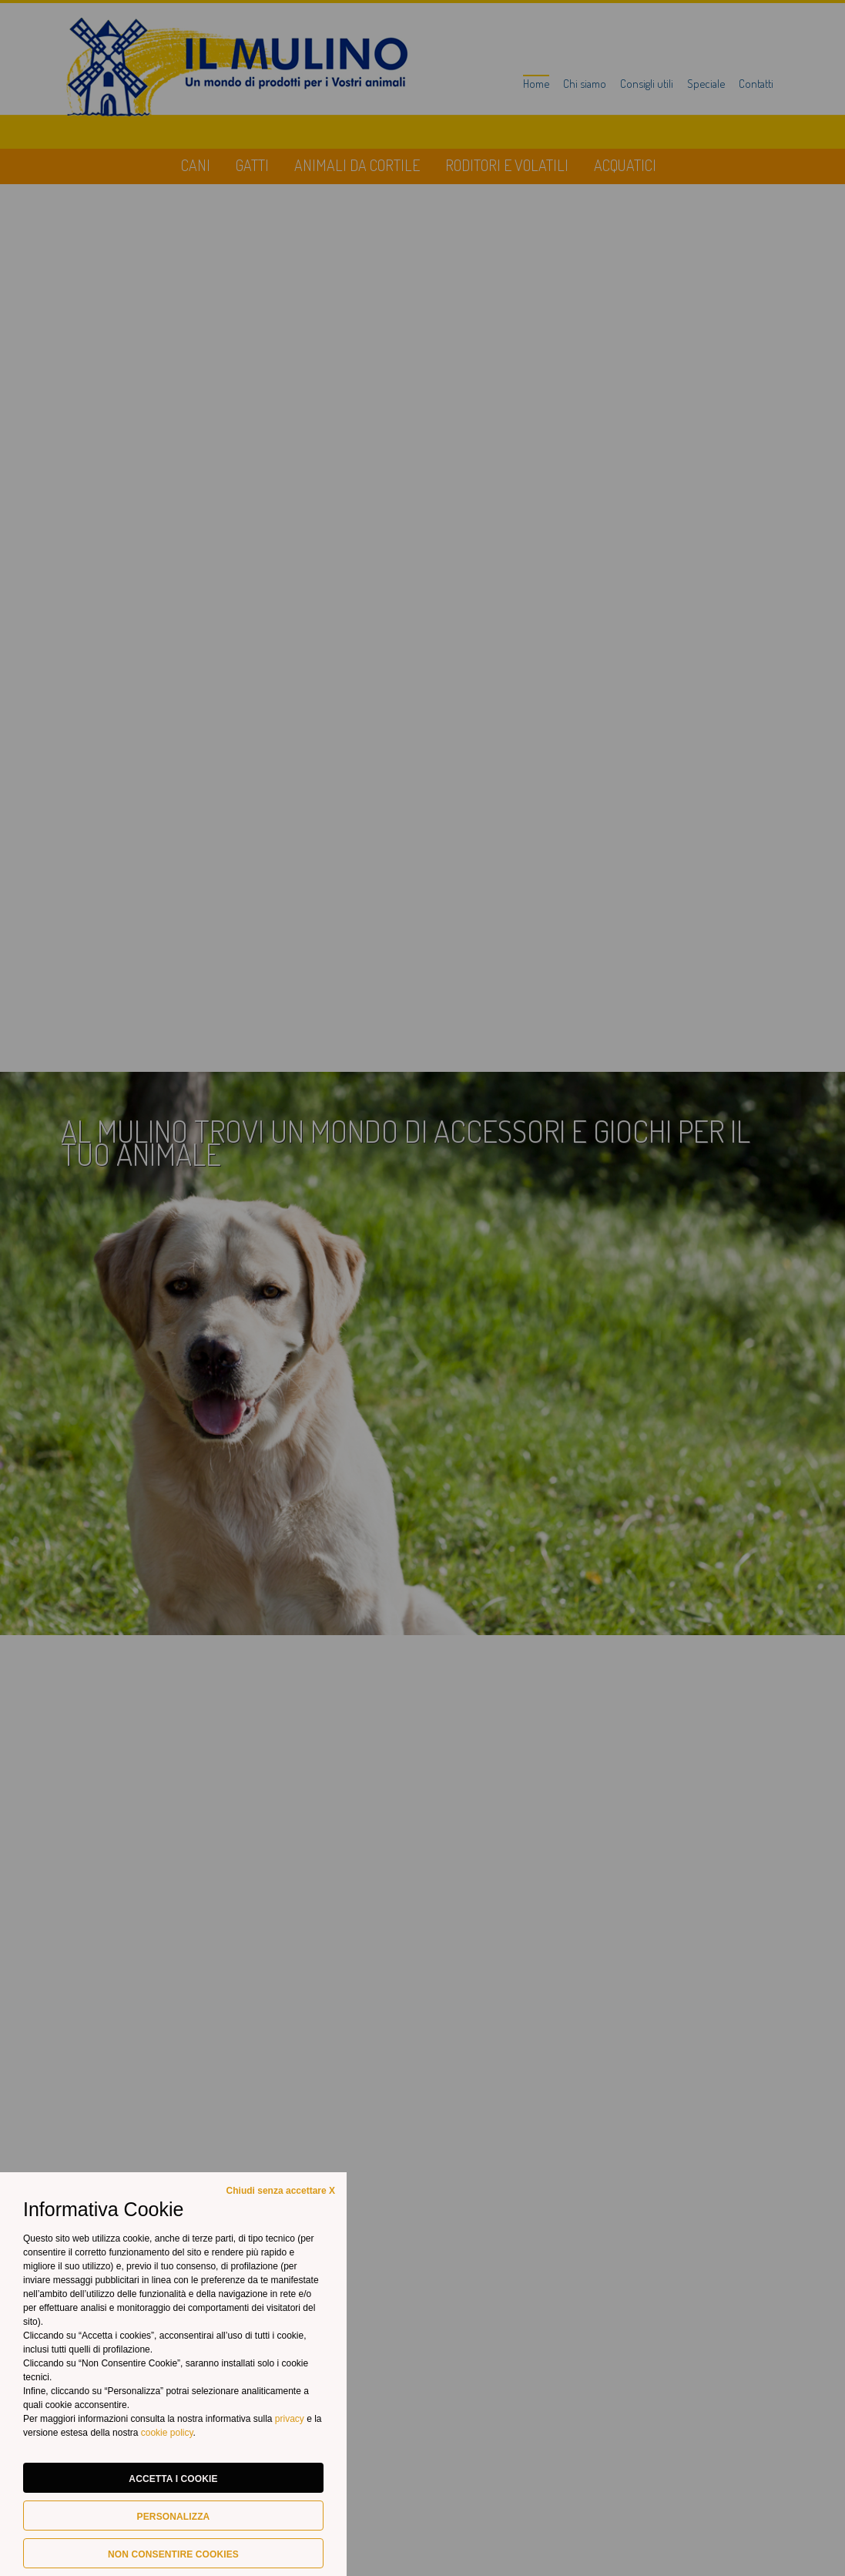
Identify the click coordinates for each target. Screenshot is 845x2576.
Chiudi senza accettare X (280, 2190)
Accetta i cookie (173, 2479)
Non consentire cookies (173, 2554)
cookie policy (167, 2432)
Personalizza (173, 2516)
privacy (291, 2418)
